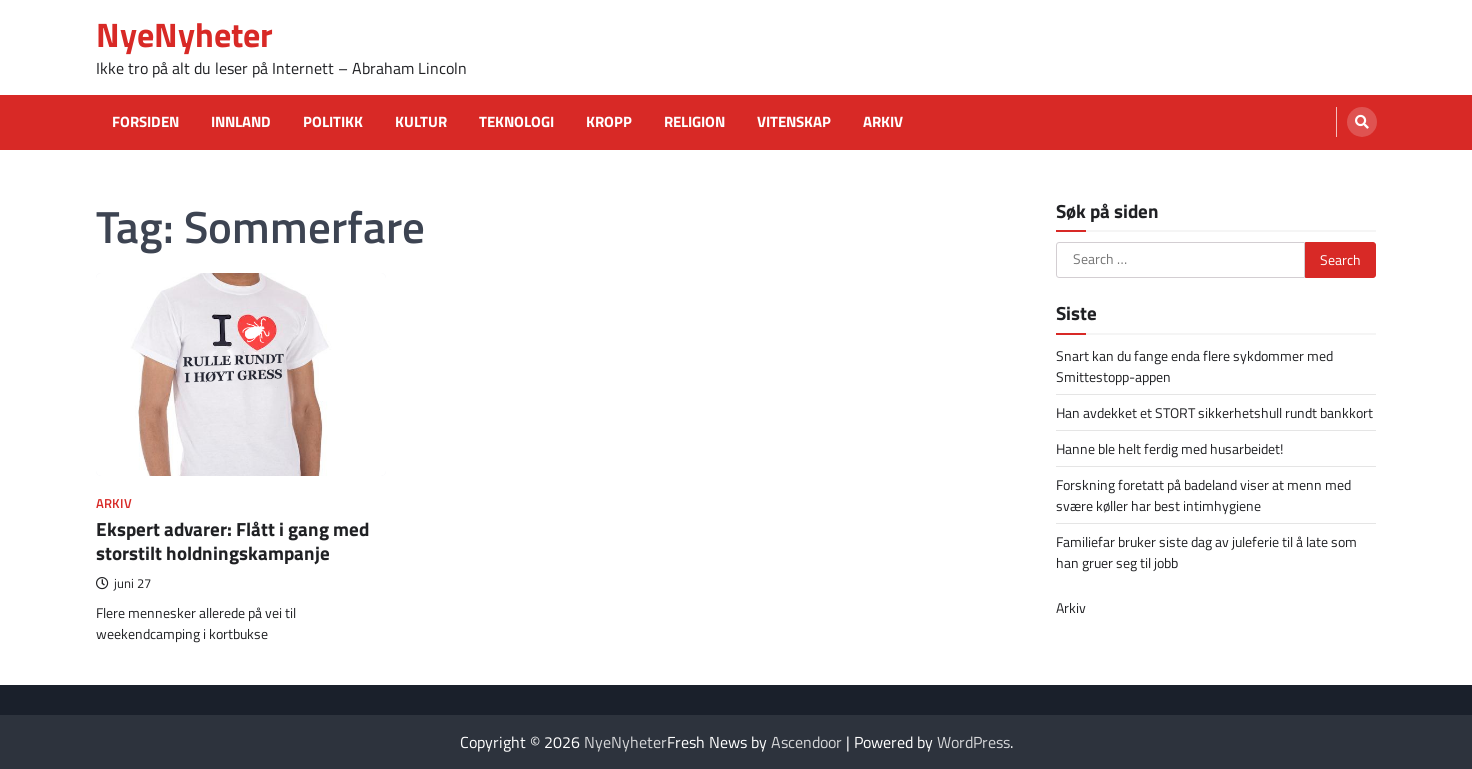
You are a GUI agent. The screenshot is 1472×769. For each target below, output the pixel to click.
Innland (241, 122)
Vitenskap (794, 122)
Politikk (333, 122)
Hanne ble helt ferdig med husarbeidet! (1169, 448)
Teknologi (516, 122)
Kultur (421, 122)
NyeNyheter (184, 34)
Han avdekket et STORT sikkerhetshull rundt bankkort (1214, 412)
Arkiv (883, 122)
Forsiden (145, 122)
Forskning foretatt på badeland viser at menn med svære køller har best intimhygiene (1203, 495)
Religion (694, 122)
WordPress (973, 742)
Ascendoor (806, 742)
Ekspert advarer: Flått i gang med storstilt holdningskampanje (232, 541)
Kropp (609, 122)
